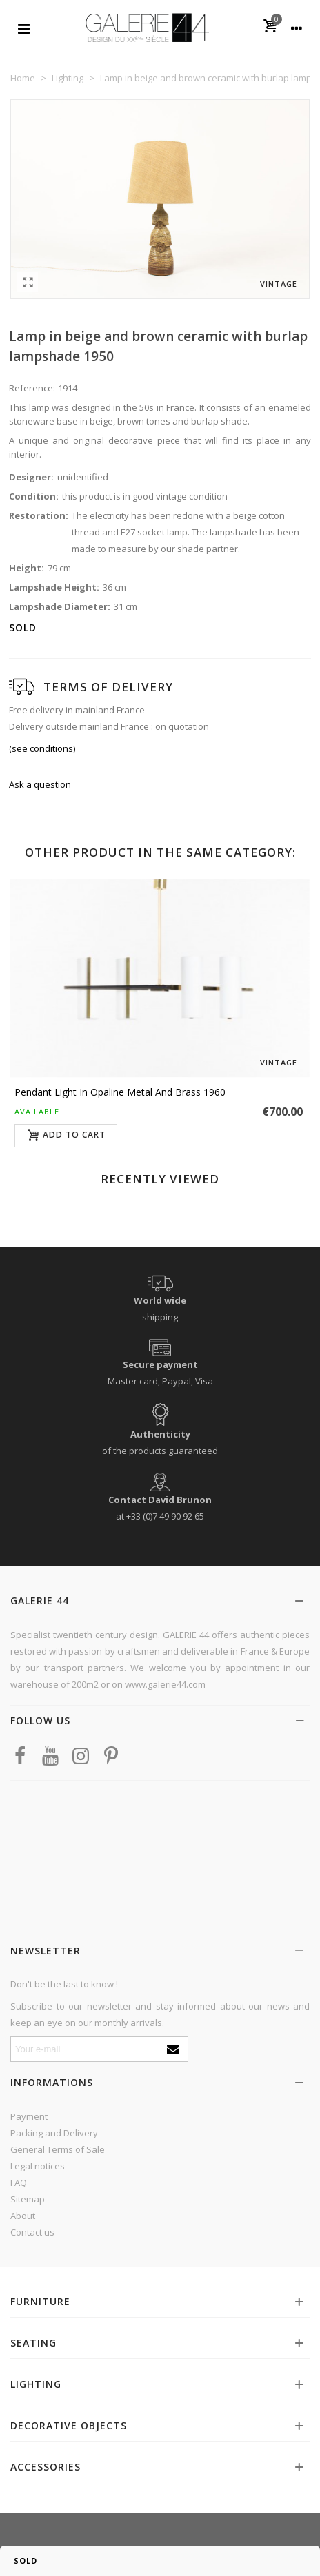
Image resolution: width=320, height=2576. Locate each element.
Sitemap (27, 2199)
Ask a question (40, 784)
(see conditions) (42, 748)
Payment (29, 2116)
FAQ (18, 2182)
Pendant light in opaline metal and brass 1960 (120, 1091)
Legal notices (37, 2166)
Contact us (32, 2232)
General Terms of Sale (57, 2149)
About (22, 2215)
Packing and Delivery (54, 2133)
